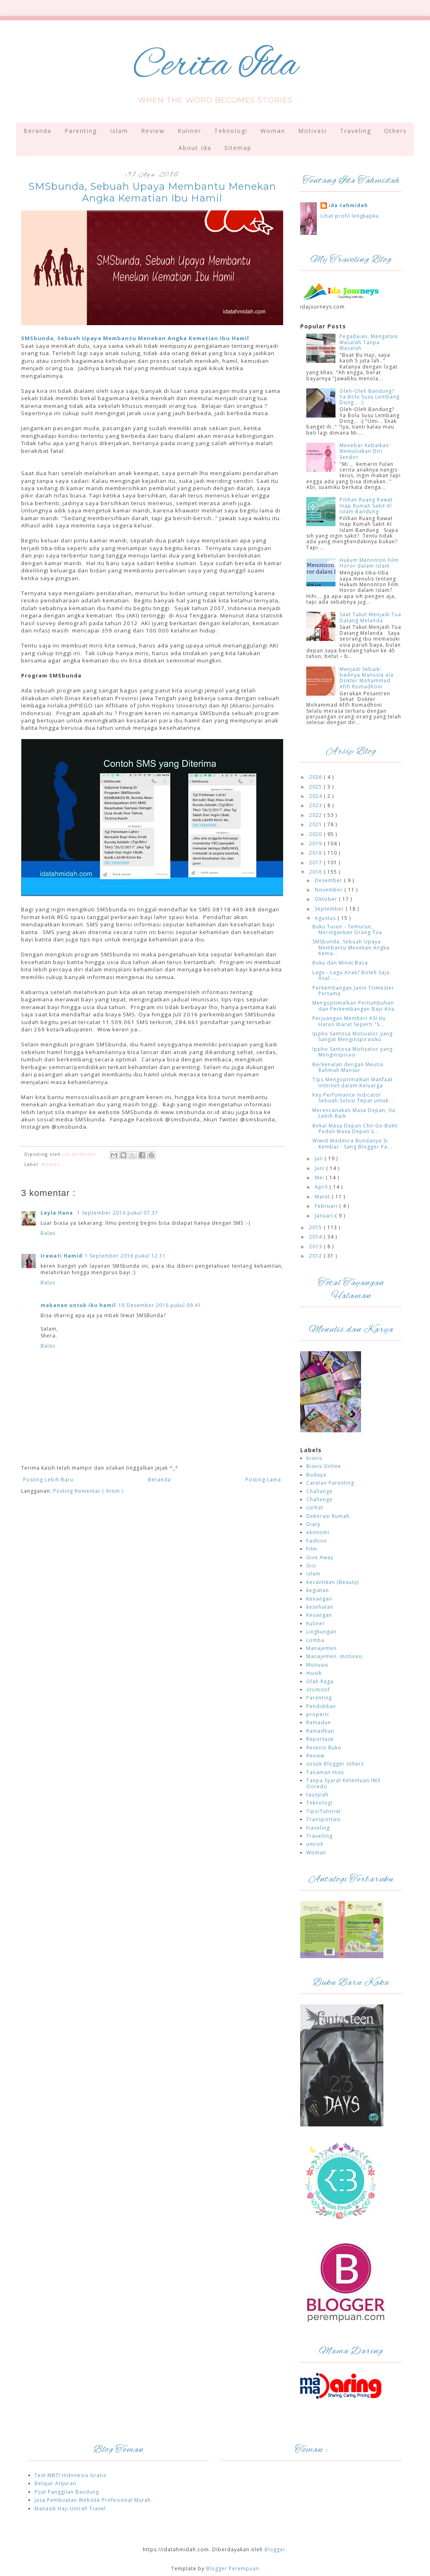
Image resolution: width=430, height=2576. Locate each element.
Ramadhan (320, 1730)
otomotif (318, 1689)
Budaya (316, 1474)
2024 (316, 796)
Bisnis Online (323, 1466)
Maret (323, 1196)
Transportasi (323, 1819)
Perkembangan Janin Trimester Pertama (353, 990)
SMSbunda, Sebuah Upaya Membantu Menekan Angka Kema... (350, 947)
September (330, 908)
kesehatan (319, 1606)
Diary (313, 1524)
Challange (319, 1491)
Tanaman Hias (325, 1772)
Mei (320, 1177)
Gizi (311, 1565)
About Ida (194, 148)
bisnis (314, 1458)
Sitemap (238, 148)
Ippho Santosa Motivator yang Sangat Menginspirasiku (352, 1036)
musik (314, 1672)
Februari (327, 1205)
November (329, 889)
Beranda (38, 131)
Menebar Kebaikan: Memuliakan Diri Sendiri (365, 451)
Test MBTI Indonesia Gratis (70, 2475)
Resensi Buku (323, 1747)
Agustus (326, 918)
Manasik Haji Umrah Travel (70, 2508)
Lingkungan (321, 1631)
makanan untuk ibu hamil (78, 1305)
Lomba (315, 1640)
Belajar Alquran (55, 2483)
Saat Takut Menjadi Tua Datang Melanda (370, 617)
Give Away (319, 1557)
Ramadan (318, 1722)
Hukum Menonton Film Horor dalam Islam (369, 563)
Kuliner (189, 131)
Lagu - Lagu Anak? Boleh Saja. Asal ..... (351, 975)
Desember (329, 880)
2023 (316, 805)
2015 (316, 1227)
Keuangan (319, 1615)
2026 (316, 777)
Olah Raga (319, 1681)
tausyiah (317, 1794)
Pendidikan (321, 1706)
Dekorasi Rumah (328, 1516)
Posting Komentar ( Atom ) (88, 1490)
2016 (316, 871)
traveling (318, 1827)
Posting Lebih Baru (48, 1479)
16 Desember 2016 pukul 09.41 (159, 1305)
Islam (119, 131)
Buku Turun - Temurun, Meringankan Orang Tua (347, 929)
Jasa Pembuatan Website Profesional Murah (92, 2500)
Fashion (316, 1540)
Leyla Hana (58, 1212)
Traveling (355, 131)
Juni (320, 1168)
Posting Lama (263, 1479)
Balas (48, 1233)
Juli (320, 1158)
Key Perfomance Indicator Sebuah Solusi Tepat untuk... (352, 1097)
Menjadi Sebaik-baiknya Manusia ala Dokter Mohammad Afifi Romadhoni (366, 678)
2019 (316, 843)
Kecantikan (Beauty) (332, 1582)
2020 (316, 834)
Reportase (320, 1739)
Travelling (319, 1835)
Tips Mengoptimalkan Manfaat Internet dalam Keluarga (352, 1082)
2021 (316, 824)
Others (395, 131)
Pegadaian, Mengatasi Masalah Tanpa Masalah (369, 342)
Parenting (80, 131)
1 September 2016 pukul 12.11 (125, 1255)
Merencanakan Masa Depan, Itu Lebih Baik (354, 1113)
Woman (272, 131)
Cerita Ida (215, 66)
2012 (316, 1255)
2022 (316, 815)
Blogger (275, 2549)
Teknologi (230, 131)
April (322, 1186)
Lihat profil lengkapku (349, 215)
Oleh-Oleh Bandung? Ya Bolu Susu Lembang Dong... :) (370, 397)
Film (311, 1548)
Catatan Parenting (330, 1482)
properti (317, 1714)
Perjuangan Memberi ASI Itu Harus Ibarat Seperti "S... (349, 1021)
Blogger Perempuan (232, 2568)
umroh (315, 1844)
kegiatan (317, 1590)
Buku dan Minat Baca (340, 962)
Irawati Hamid (61, 1255)
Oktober (327, 899)
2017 (316, 862)
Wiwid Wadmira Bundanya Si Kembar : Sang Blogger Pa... (352, 1143)
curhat (314, 1507)
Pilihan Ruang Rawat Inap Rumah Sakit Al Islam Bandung (366, 505)
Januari (325, 1215)
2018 (316, 852)
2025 (316, 786)
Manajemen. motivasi (334, 1656)
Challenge (319, 1499)
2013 (316, 1246)
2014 (316, 1236)
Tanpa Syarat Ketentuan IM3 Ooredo (343, 1783)
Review (153, 131)
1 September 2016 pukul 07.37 (117, 1212)
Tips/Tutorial (323, 1811)
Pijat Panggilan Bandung (66, 2491)
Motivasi (312, 131)
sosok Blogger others (335, 1763)
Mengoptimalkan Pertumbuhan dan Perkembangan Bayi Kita (353, 1005)
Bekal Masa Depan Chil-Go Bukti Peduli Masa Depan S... (355, 1128)
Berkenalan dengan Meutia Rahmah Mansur (347, 1067)
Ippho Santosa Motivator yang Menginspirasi (352, 1052)
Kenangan (319, 1598)
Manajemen (321, 1648)
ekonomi (317, 1532)
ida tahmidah (348, 205)
